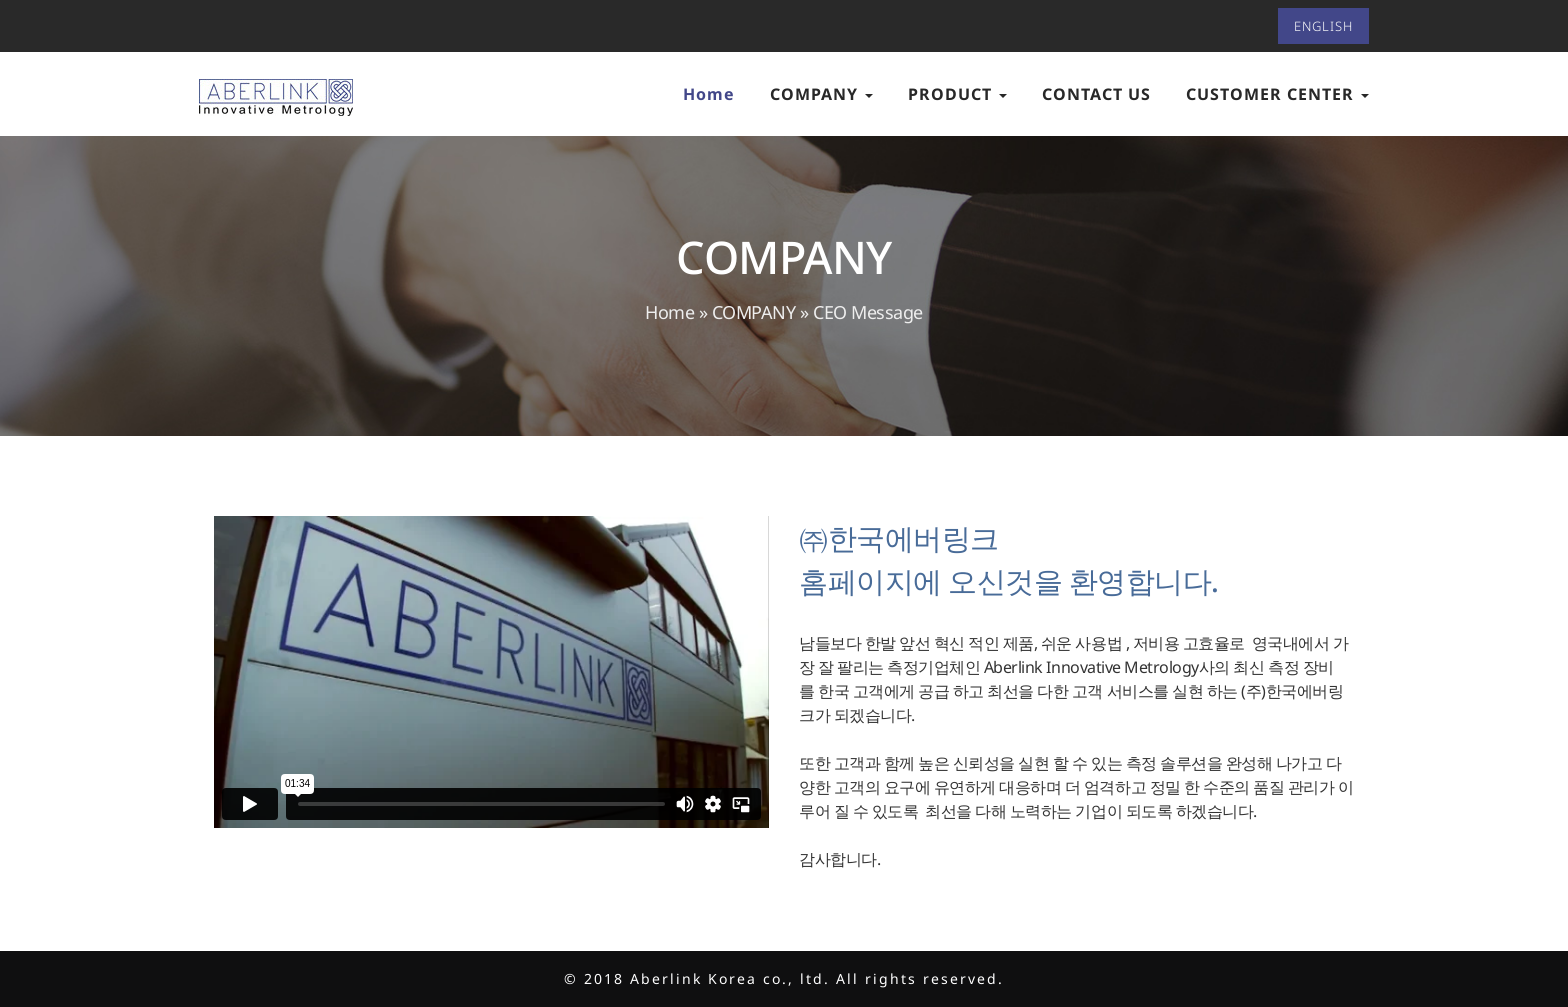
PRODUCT (957, 94)
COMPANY (821, 94)
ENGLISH (1323, 26)
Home (709, 94)
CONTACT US (1096, 94)
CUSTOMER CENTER (1277, 94)
